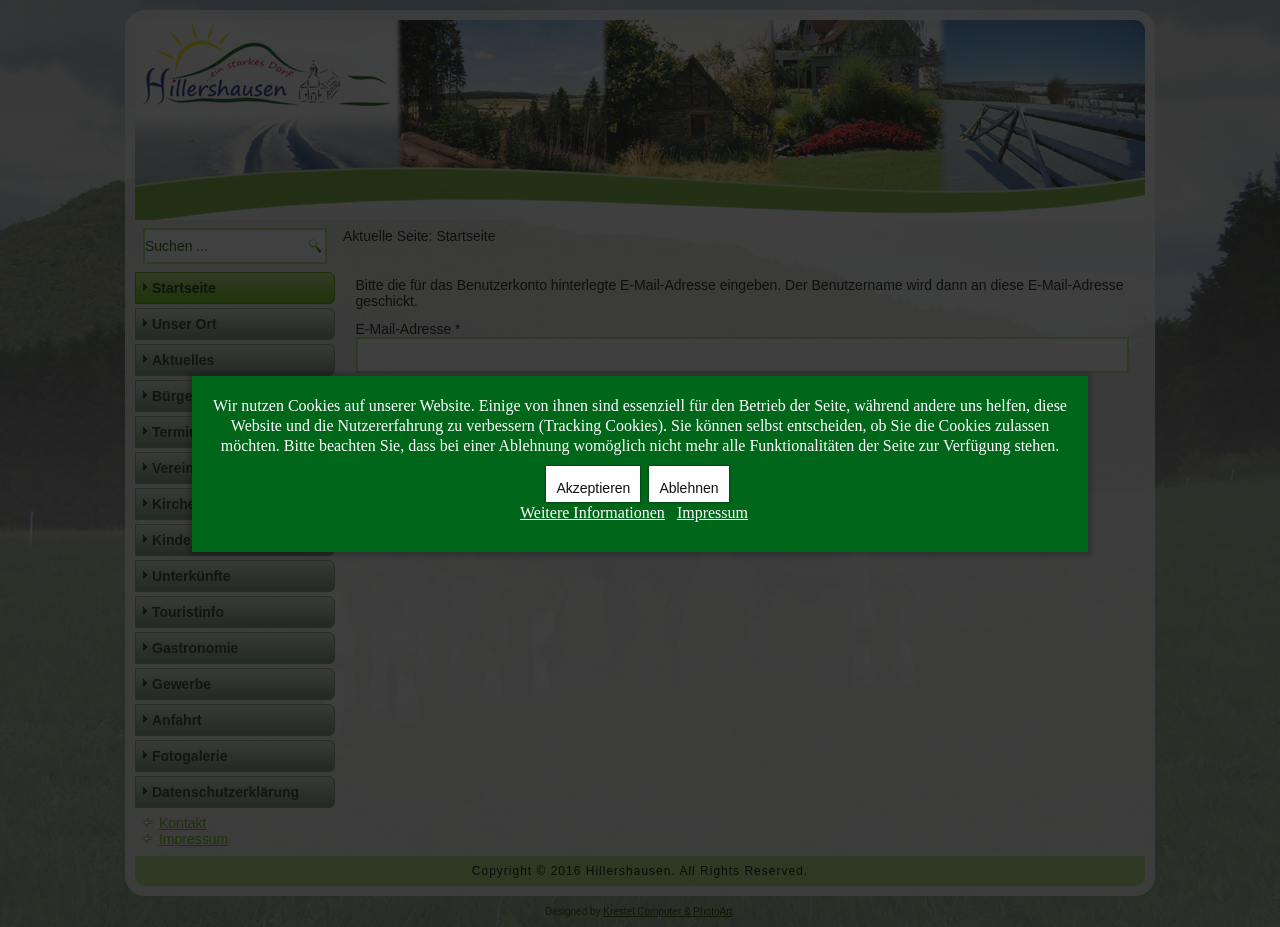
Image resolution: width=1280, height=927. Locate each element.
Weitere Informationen (592, 512)
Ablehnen (688, 488)
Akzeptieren (593, 488)
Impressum (712, 512)
